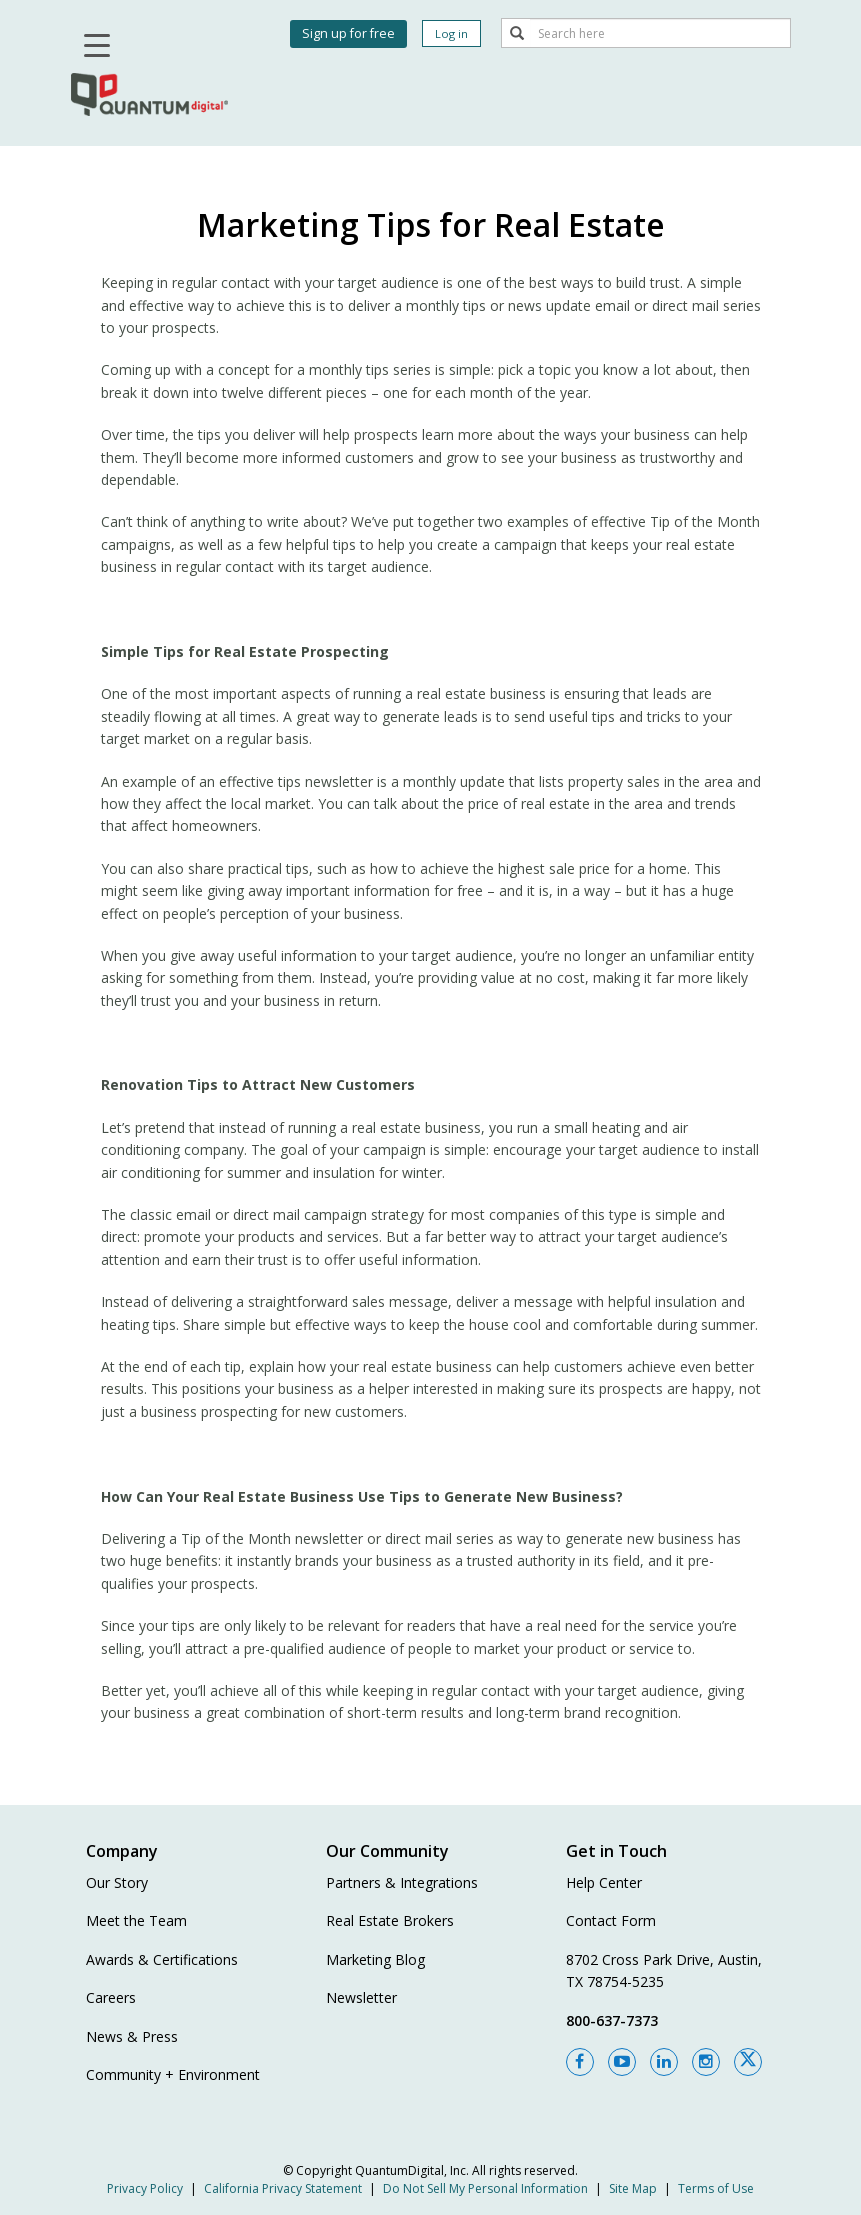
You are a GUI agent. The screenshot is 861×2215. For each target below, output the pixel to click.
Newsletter (361, 1997)
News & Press (132, 2036)
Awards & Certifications (162, 1959)
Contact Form (611, 1920)
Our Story (117, 1882)
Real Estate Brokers (390, 1920)
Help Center (604, 1882)
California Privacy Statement (283, 2188)
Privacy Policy (145, 2188)
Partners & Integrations (402, 1882)
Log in (451, 33)
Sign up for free (348, 33)
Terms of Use (716, 2188)
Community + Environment (173, 2074)
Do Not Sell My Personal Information (485, 2188)
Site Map (633, 2188)
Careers (111, 1997)
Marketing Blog (375, 1959)
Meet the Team (136, 1920)
